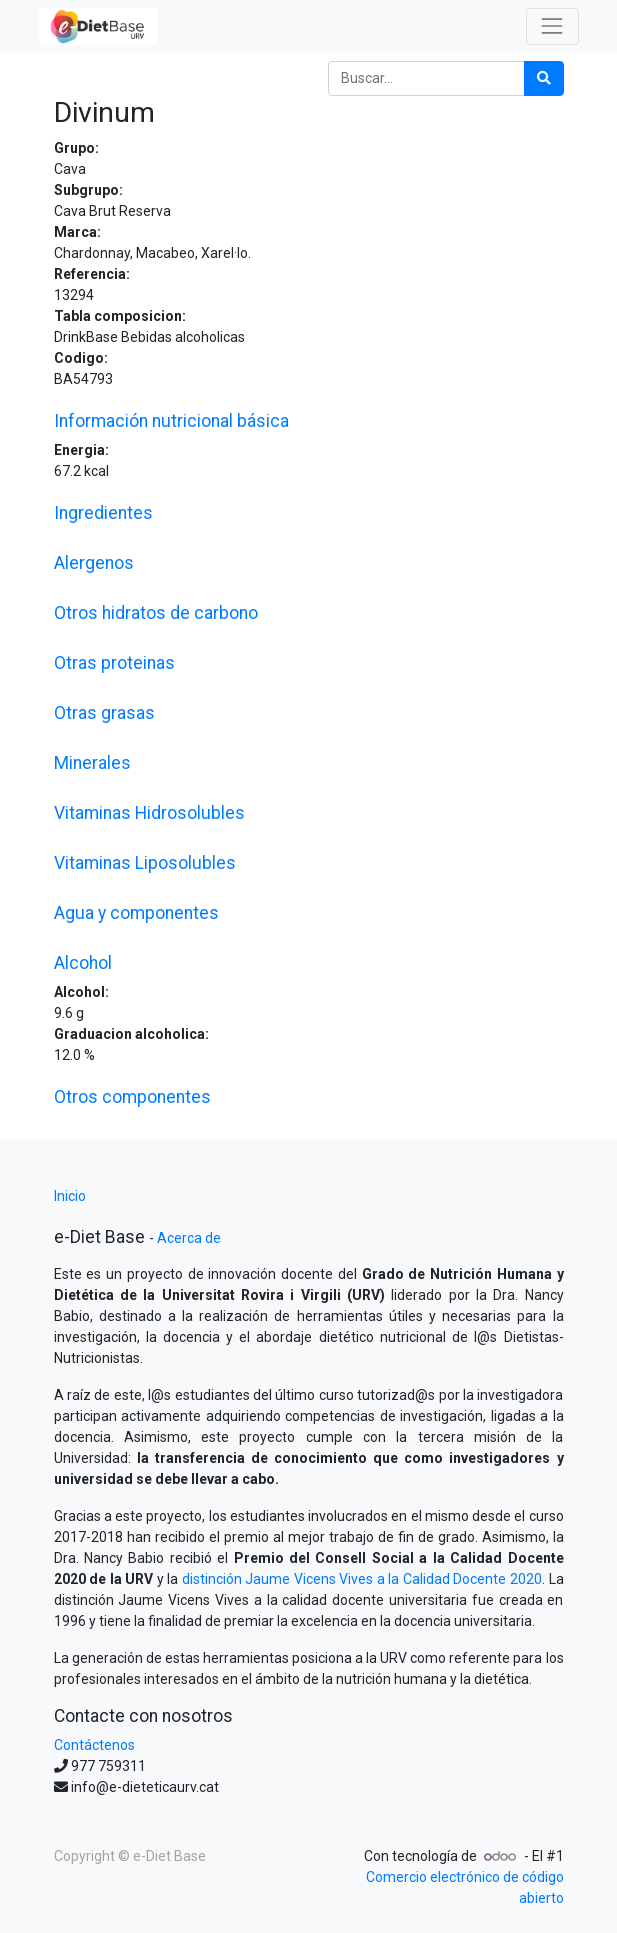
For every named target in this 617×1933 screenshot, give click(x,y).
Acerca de (189, 1238)
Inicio (70, 1196)
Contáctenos (94, 1745)
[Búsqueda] (544, 78)
